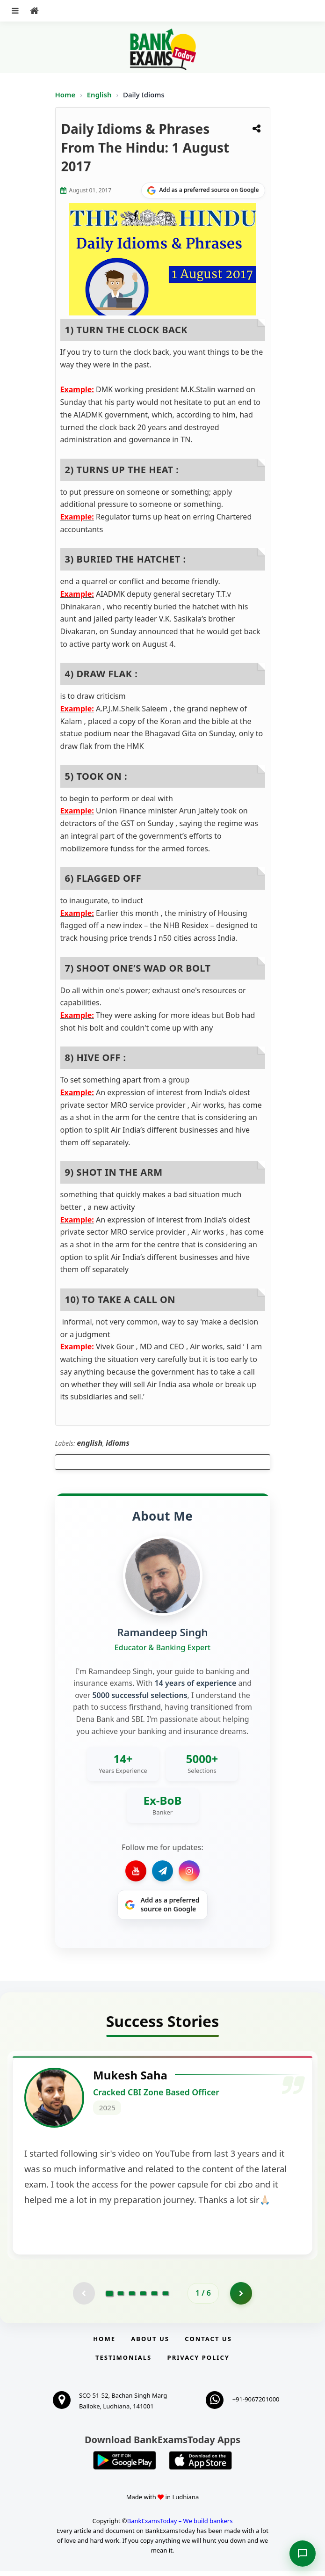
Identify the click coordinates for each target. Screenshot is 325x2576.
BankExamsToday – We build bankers (180, 2525)
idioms (118, 1443)
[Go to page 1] (110, 2297)
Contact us (208, 2343)
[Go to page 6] (165, 2297)
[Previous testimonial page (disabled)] (83, 2297)
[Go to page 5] (154, 2297)
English (99, 94)
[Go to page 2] (120, 2297)
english (89, 1443)
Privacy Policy (198, 2362)
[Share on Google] (203, 190)
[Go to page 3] (132, 2297)
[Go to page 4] (143, 2297)
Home (65, 94)
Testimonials (123, 2362)
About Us (150, 2343)
